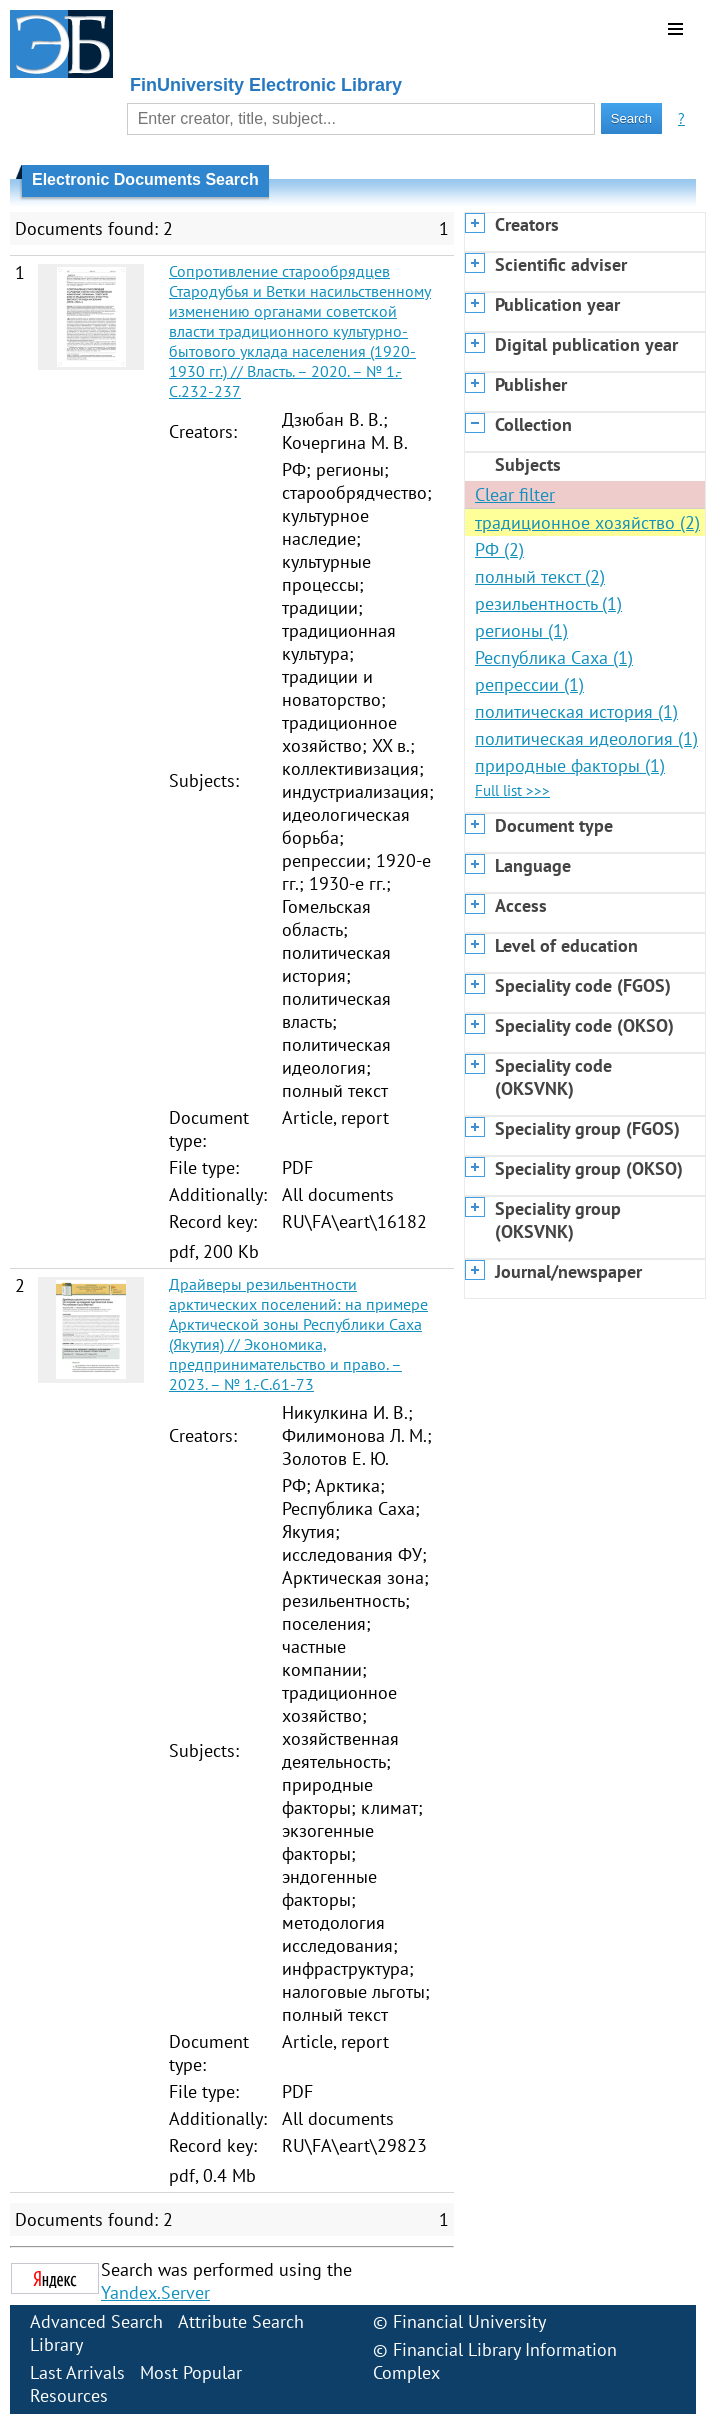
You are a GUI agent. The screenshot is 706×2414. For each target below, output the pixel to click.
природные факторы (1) (570, 765)
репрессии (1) (529, 684)
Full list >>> (512, 790)
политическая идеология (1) (586, 738)
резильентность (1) (548, 603)
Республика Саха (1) (554, 657)
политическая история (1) (576, 711)
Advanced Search (96, 2321)
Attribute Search (241, 2321)
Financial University (469, 2321)
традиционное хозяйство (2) (587, 522)
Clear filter (515, 494)
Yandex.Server (155, 2292)
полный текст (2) (540, 576)
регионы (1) (521, 630)
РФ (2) (499, 549)
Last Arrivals (77, 2372)
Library (56, 2344)
